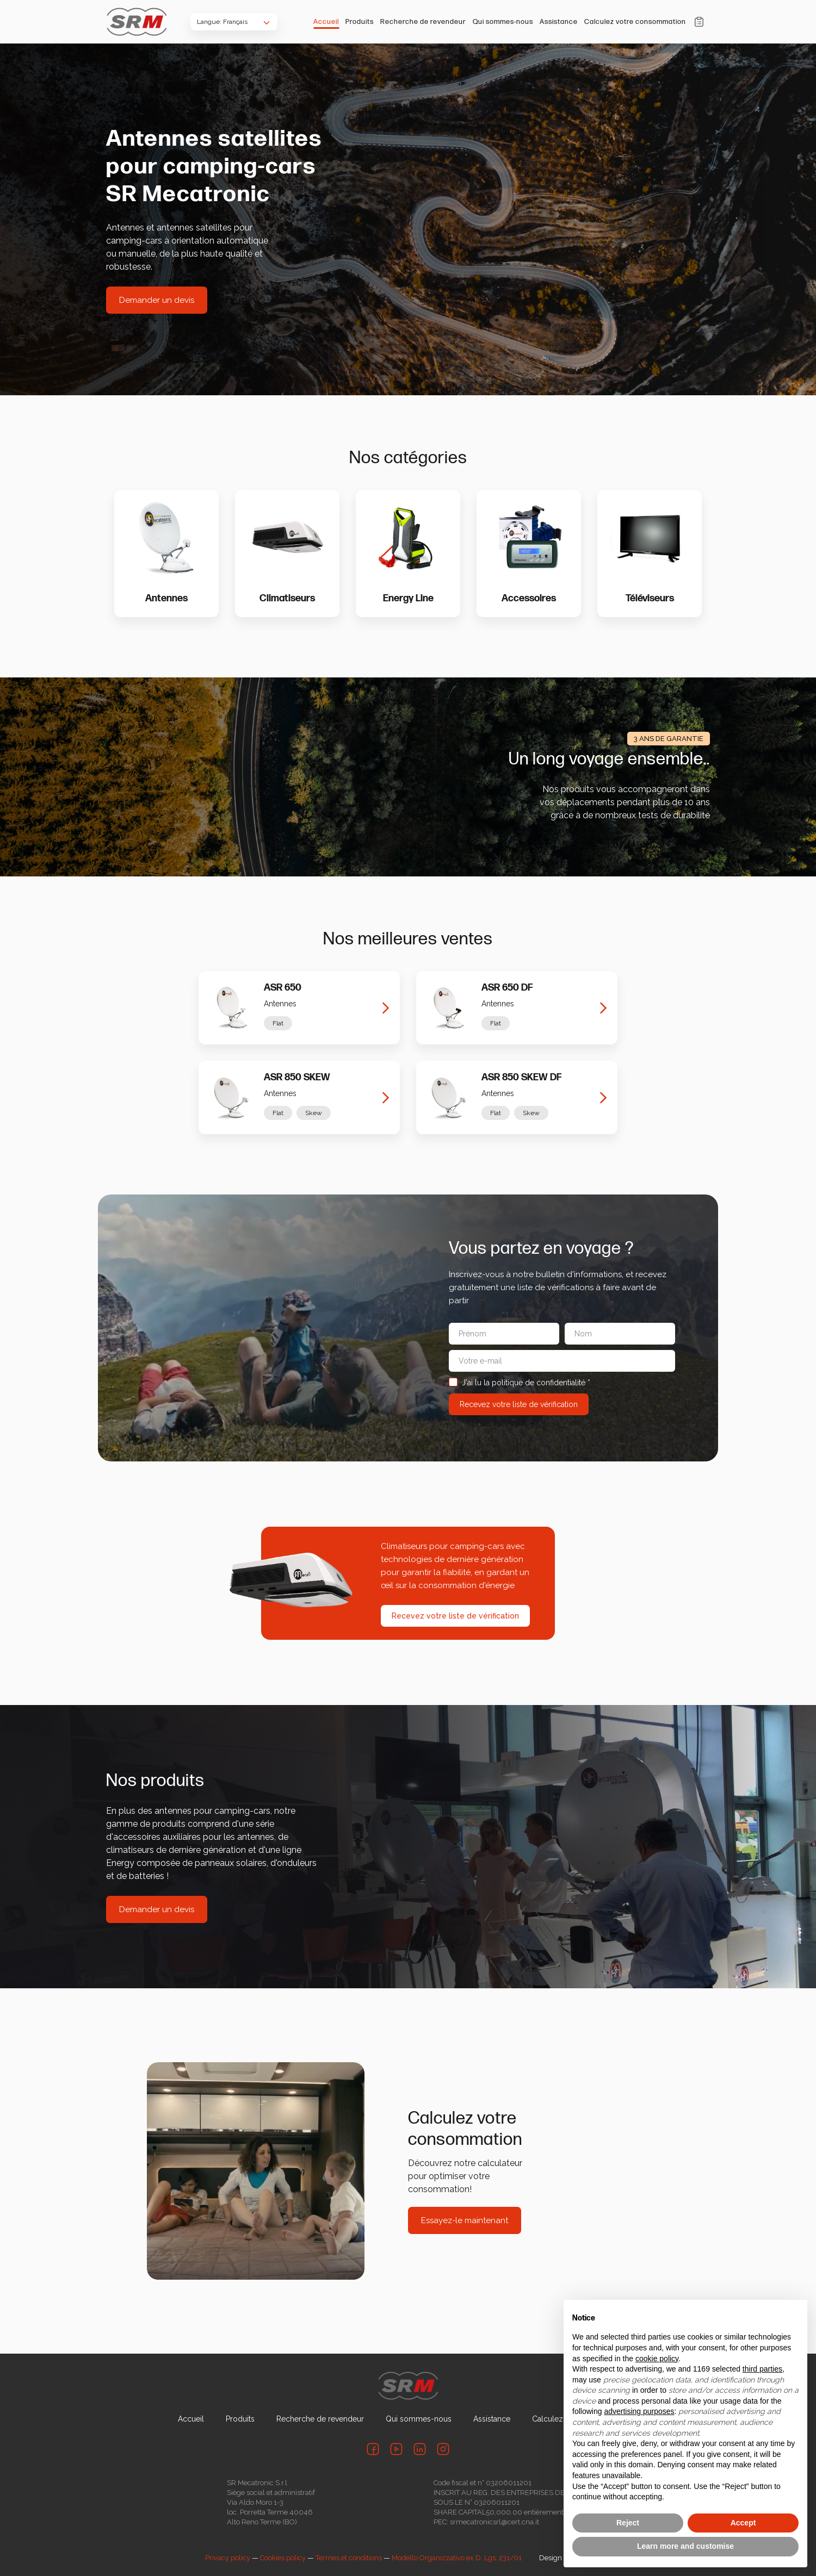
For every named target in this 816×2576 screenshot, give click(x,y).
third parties (762, 2369)
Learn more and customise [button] (685, 2546)
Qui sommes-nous (503, 21)
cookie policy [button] (656, 2358)
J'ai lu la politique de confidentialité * (519, 1382)
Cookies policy (283, 2558)
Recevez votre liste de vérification (455, 1615)
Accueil (326, 21)
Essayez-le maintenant (464, 2220)
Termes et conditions (349, 2558)
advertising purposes (639, 2411)
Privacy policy (227, 2558)
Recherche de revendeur (423, 21)
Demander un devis (156, 300)
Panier (699, 21)
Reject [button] (627, 2522)
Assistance (559, 21)
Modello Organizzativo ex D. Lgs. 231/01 (457, 2558)
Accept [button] (743, 2522)
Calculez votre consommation (635, 21)
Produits (359, 21)
